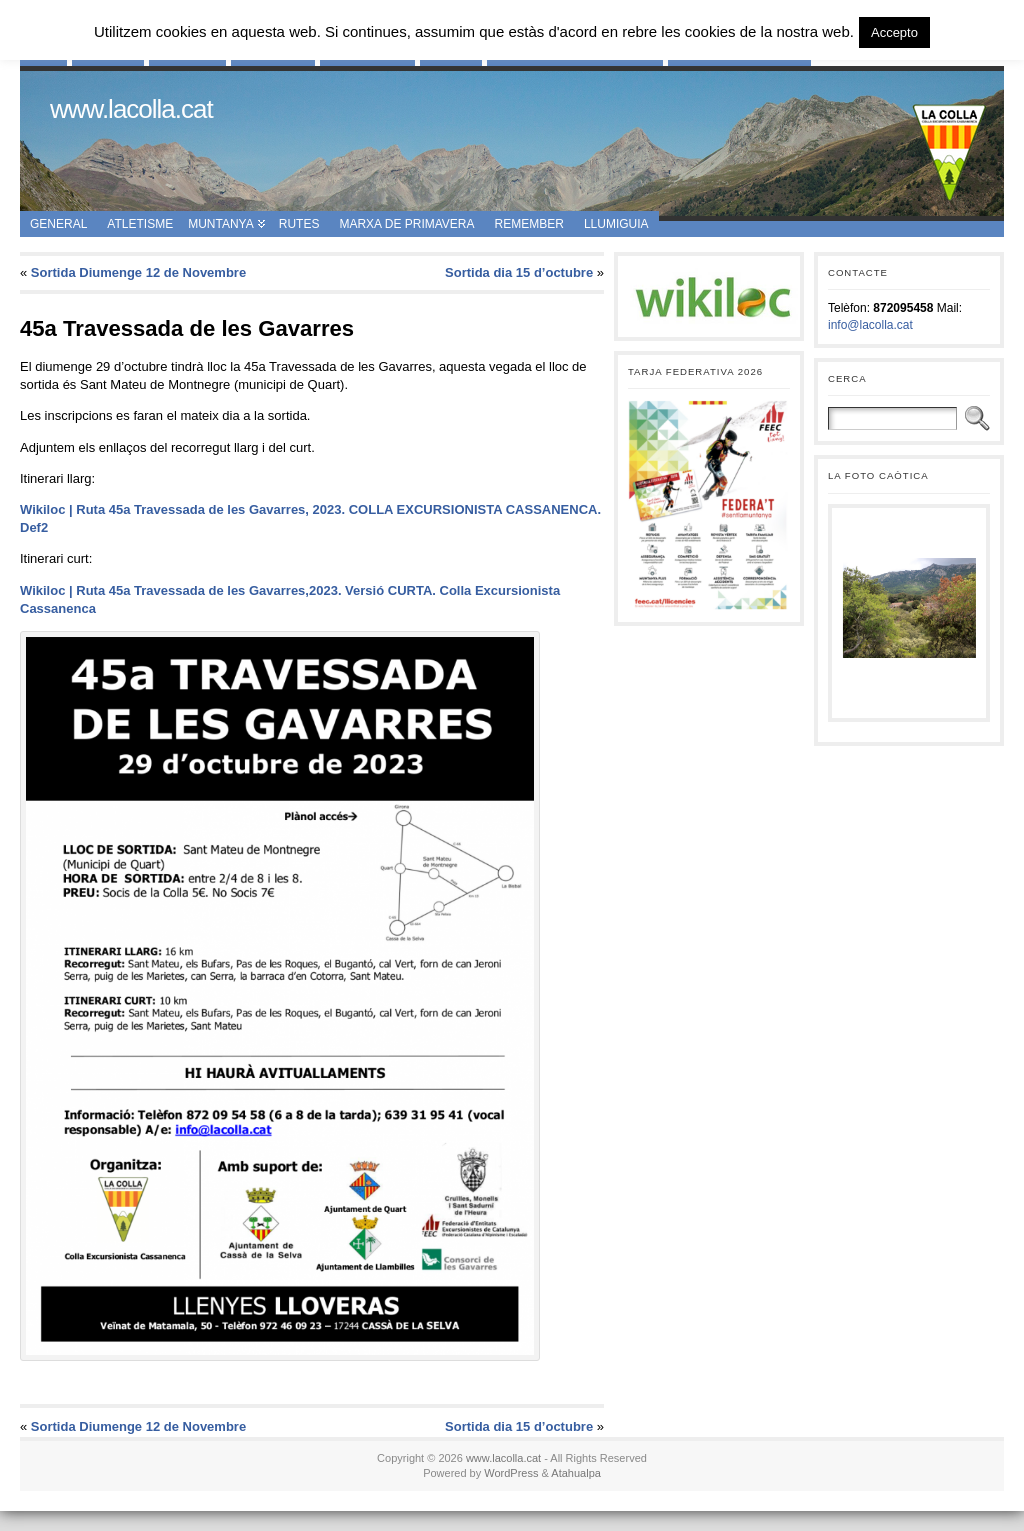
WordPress (511, 1473)
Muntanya (221, 224)
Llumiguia (616, 224)
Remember (529, 224)
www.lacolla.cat (131, 109)
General (58, 224)
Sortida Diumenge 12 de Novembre (138, 272)
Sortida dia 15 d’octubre (519, 272)
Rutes (299, 224)
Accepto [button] (894, 32)
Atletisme (140, 224)
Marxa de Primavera (406, 224)
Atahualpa (576, 1473)
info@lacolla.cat (870, 325)
